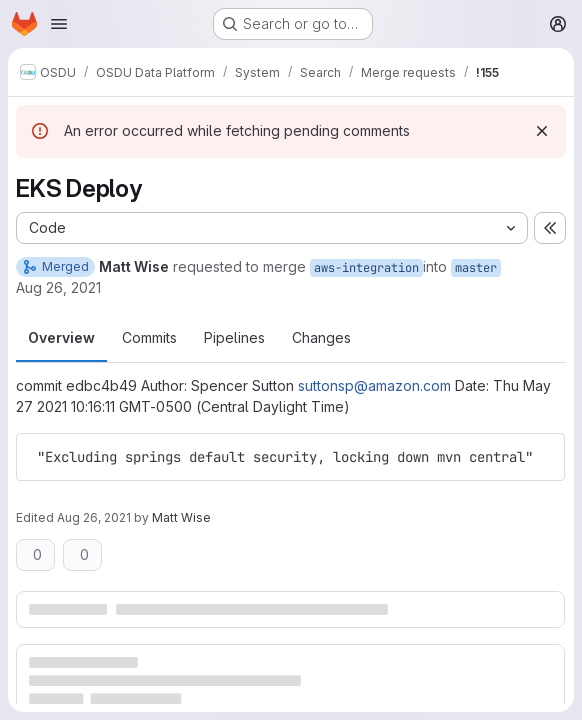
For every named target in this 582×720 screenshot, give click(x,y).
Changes (321, 337)
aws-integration (366, 268)
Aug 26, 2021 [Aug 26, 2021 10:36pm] (58, 287)
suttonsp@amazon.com (374, 385)
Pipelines (234, 337)
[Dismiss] (542, 131)
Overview (61, 337)
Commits (149, 337)
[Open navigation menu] (59, 24)
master (476, 268)
